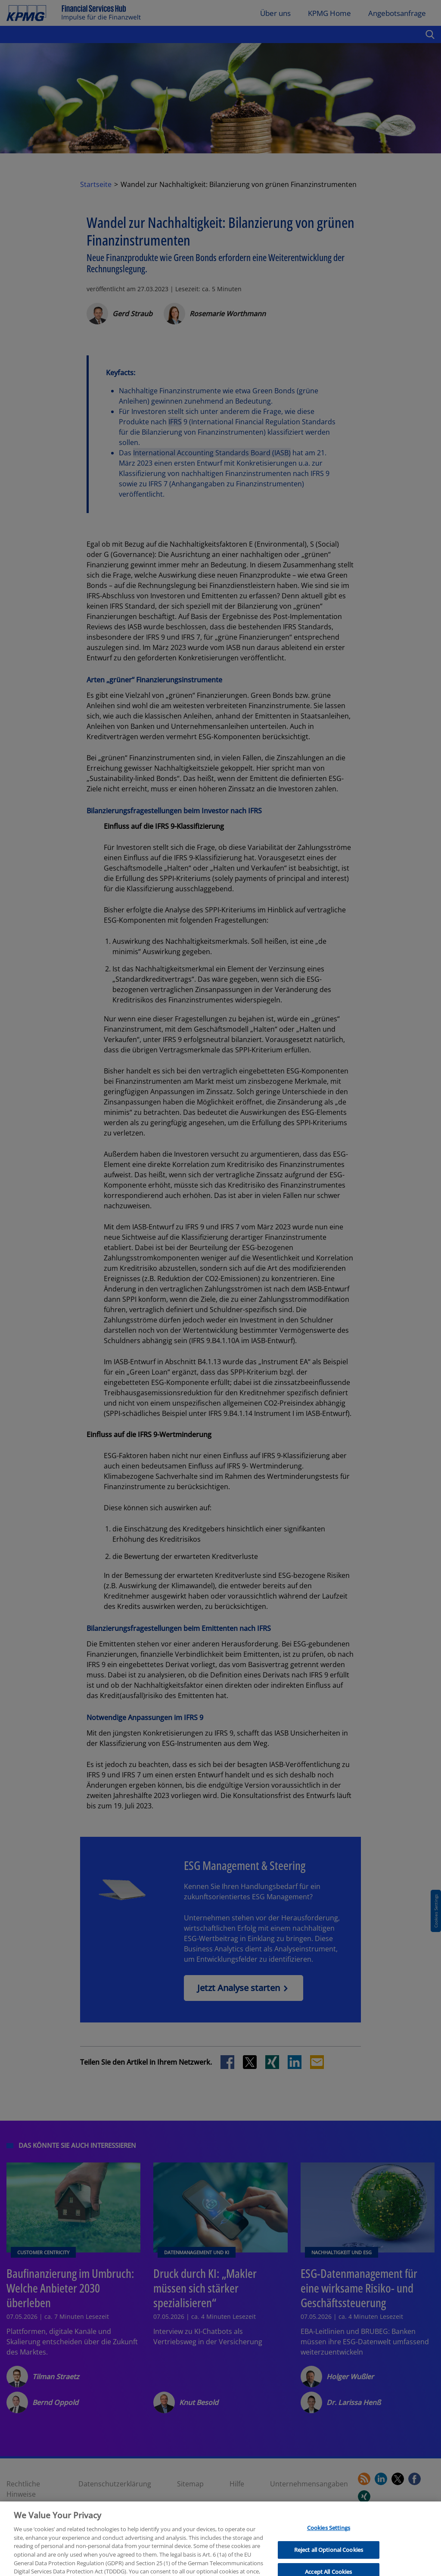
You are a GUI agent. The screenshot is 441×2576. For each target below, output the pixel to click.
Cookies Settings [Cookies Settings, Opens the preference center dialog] (328, 2544)
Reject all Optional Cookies (328, 2566)
